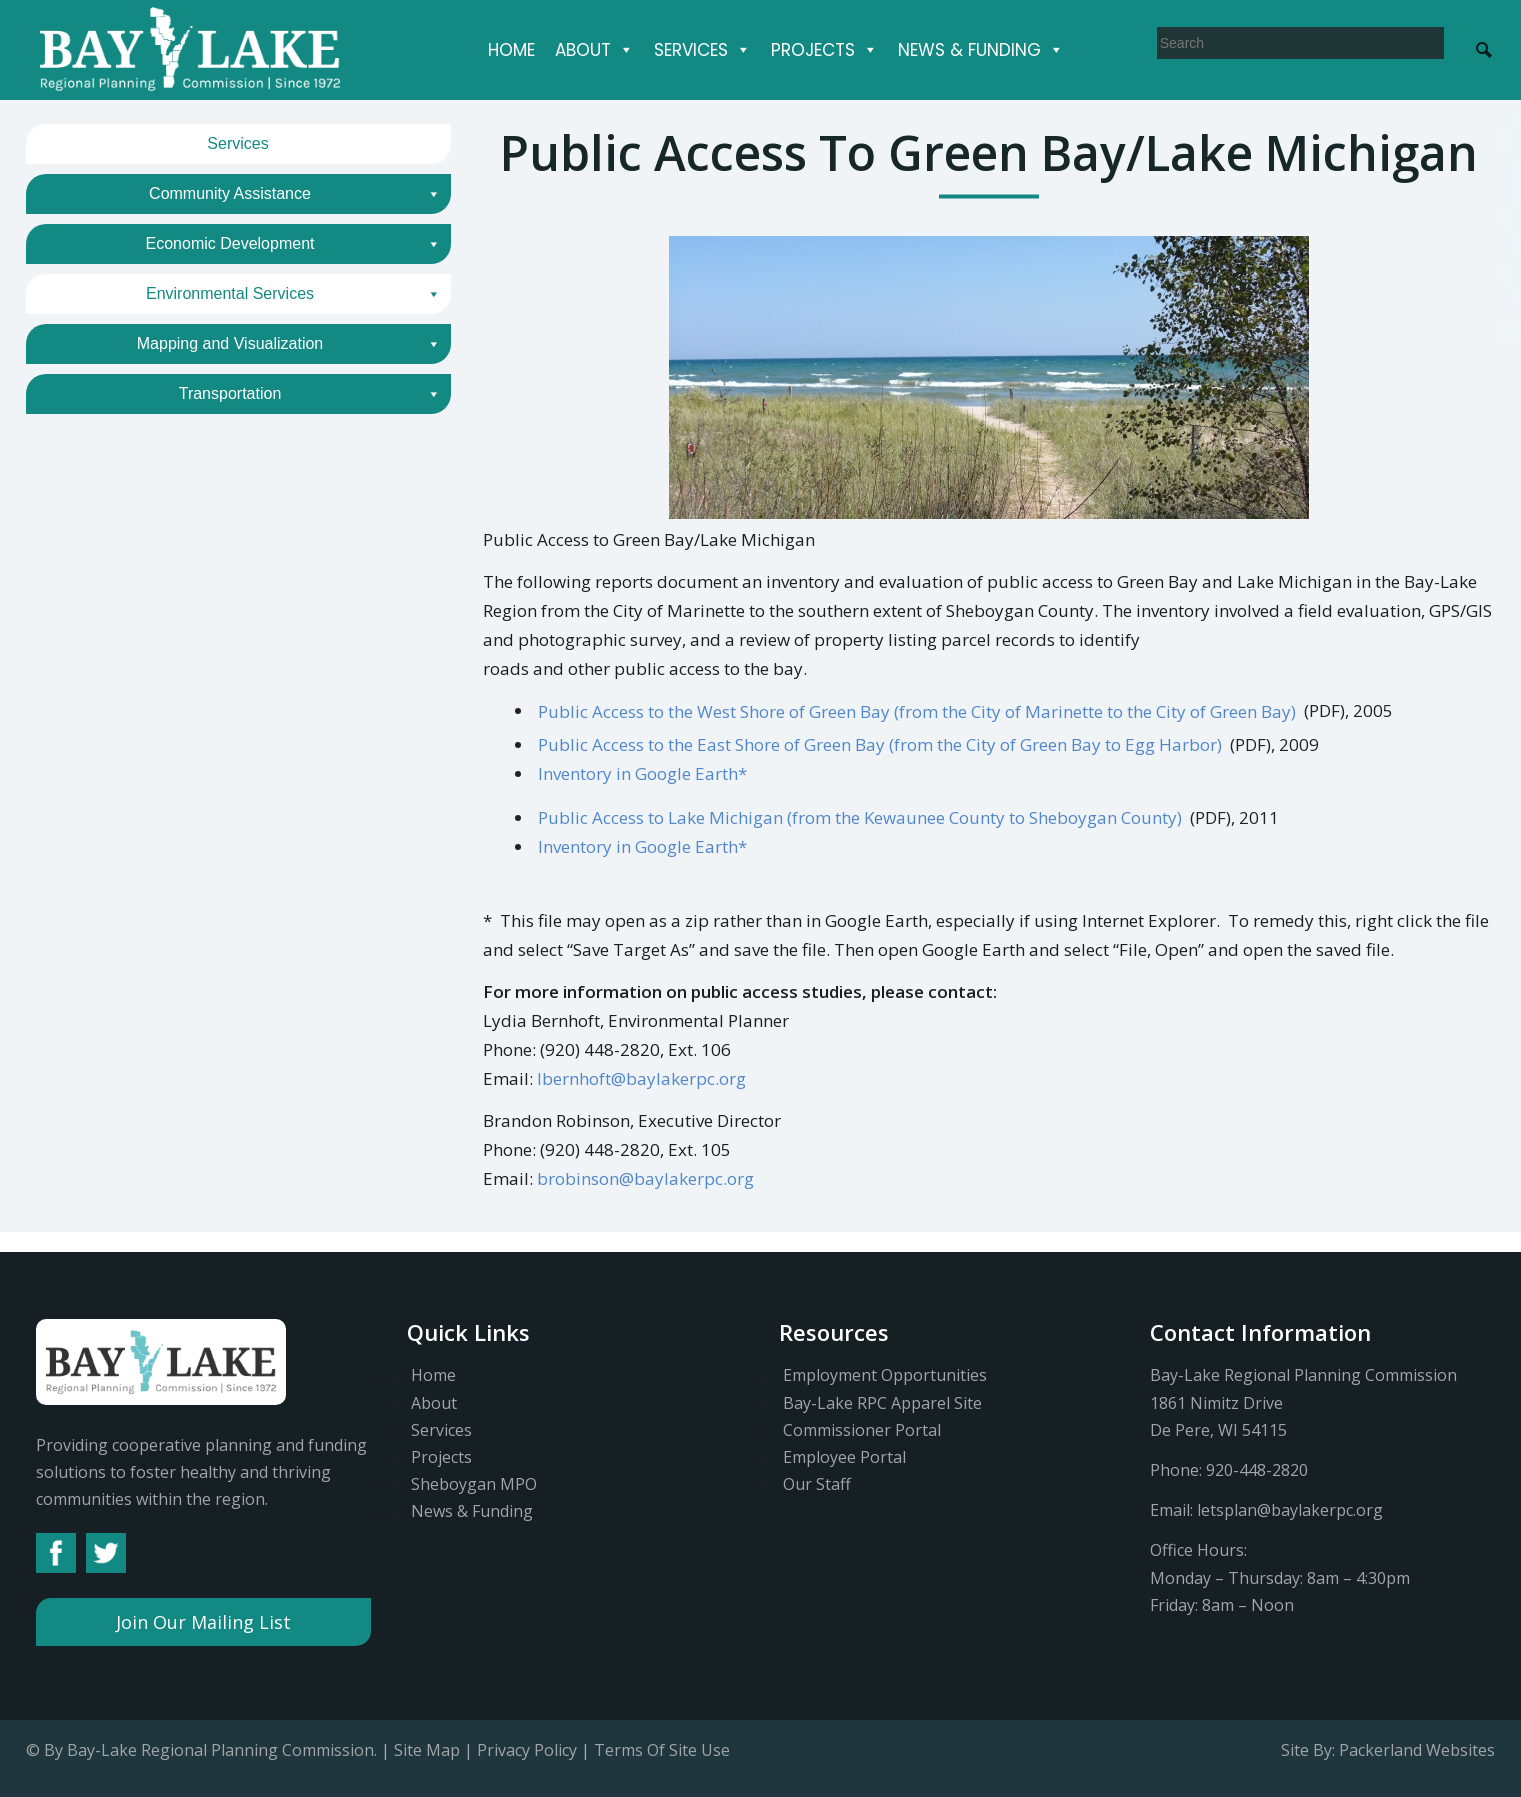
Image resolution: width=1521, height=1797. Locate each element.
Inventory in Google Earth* (642, 773)
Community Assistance (294, 194)
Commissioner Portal (862, 1430)
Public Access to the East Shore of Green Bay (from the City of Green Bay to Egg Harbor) (880, 744)
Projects (824, 50)
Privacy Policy (527, 1750)
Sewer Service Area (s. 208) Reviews (168, 506)
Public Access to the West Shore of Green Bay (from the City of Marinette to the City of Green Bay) (917, 710)
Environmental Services (293, 294)
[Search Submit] (1484, 48)
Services (702, 50)
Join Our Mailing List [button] (203, 1622)
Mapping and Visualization (289, 554)
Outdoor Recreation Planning (238, 471)
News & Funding (981, 50)
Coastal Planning (238, 331)
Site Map (427, 1750)
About (594, 50)
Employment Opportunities (885, 1375)
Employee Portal (844, 1457)
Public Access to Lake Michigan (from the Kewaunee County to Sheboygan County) (860, 817)
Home (511, 50)
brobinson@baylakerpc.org (645, 1178)
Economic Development (293, 244)
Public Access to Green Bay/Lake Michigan (198, 366)
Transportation (310, 604)
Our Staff (817, 1484)
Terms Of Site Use (662, 1750)
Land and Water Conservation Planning (238, 436)
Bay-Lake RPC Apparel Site (882, 1403)
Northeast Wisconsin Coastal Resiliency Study (210, 401)
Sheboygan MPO (474, 1484)
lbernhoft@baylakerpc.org (641, 1078)
